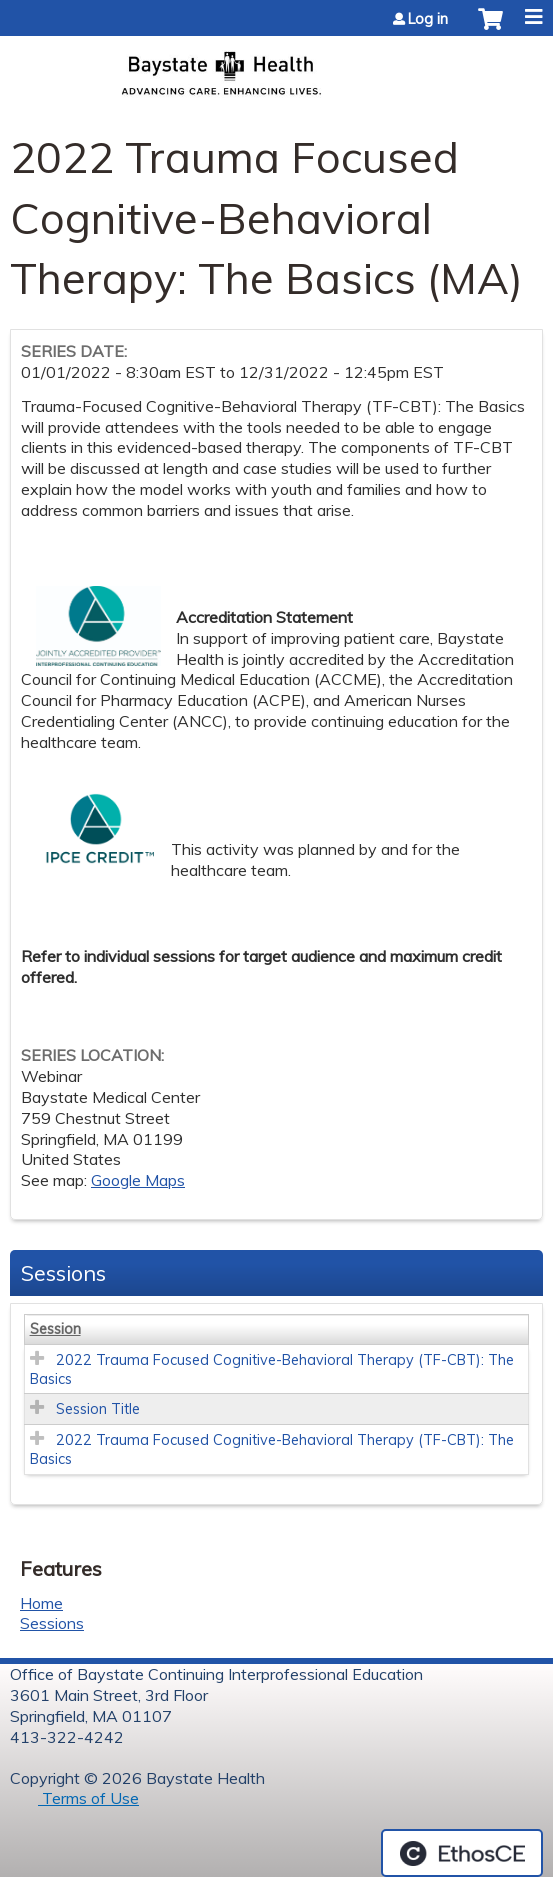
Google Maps (138, 1180)
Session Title (98, 1409)
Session (55, 1329)
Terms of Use (88, 1798)
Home (41, 1603)
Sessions (52, 1623)
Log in (428, 19)
